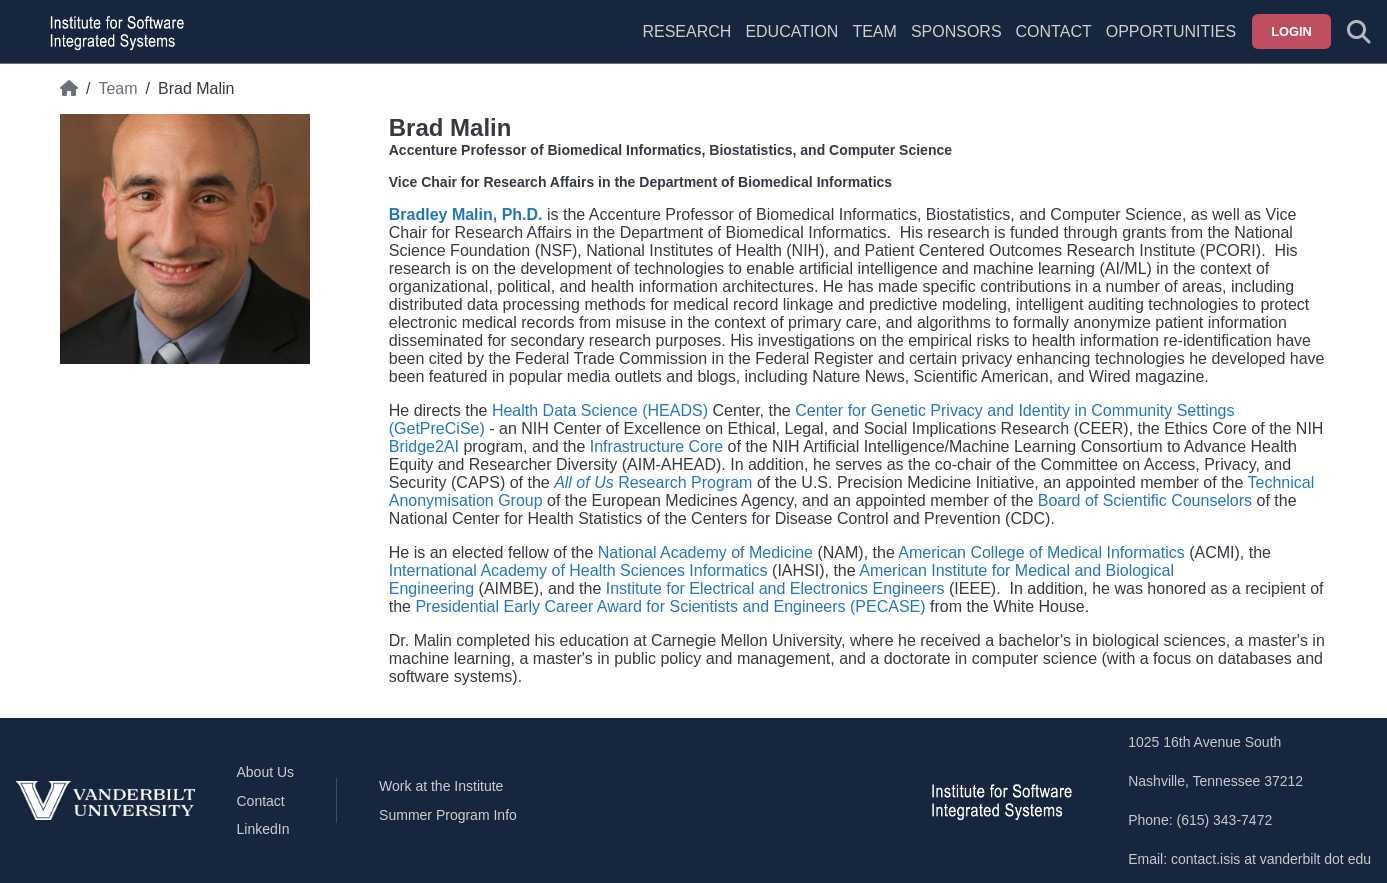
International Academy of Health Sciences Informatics (578, 570)
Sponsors (956, 31)
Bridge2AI (424, 446)
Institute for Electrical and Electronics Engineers (775, 588)
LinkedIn (263, 829)
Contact (1054, 31)
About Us (266, 772)
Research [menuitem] (686, 31)
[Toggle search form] (1359, 32)
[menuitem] (874, 44)
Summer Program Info (448, 815)
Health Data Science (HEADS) (600, 410)
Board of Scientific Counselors (1145, 500)
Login (1291, 31)
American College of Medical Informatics (1041, 552)
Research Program (653, 482)
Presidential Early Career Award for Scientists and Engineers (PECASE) (670, 606)
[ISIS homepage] (112, 32)
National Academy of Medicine (705, 552)
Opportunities (1171, 31)
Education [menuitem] (791, 31)
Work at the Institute (441, 786)
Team (874, 31)
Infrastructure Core (656, 446)
